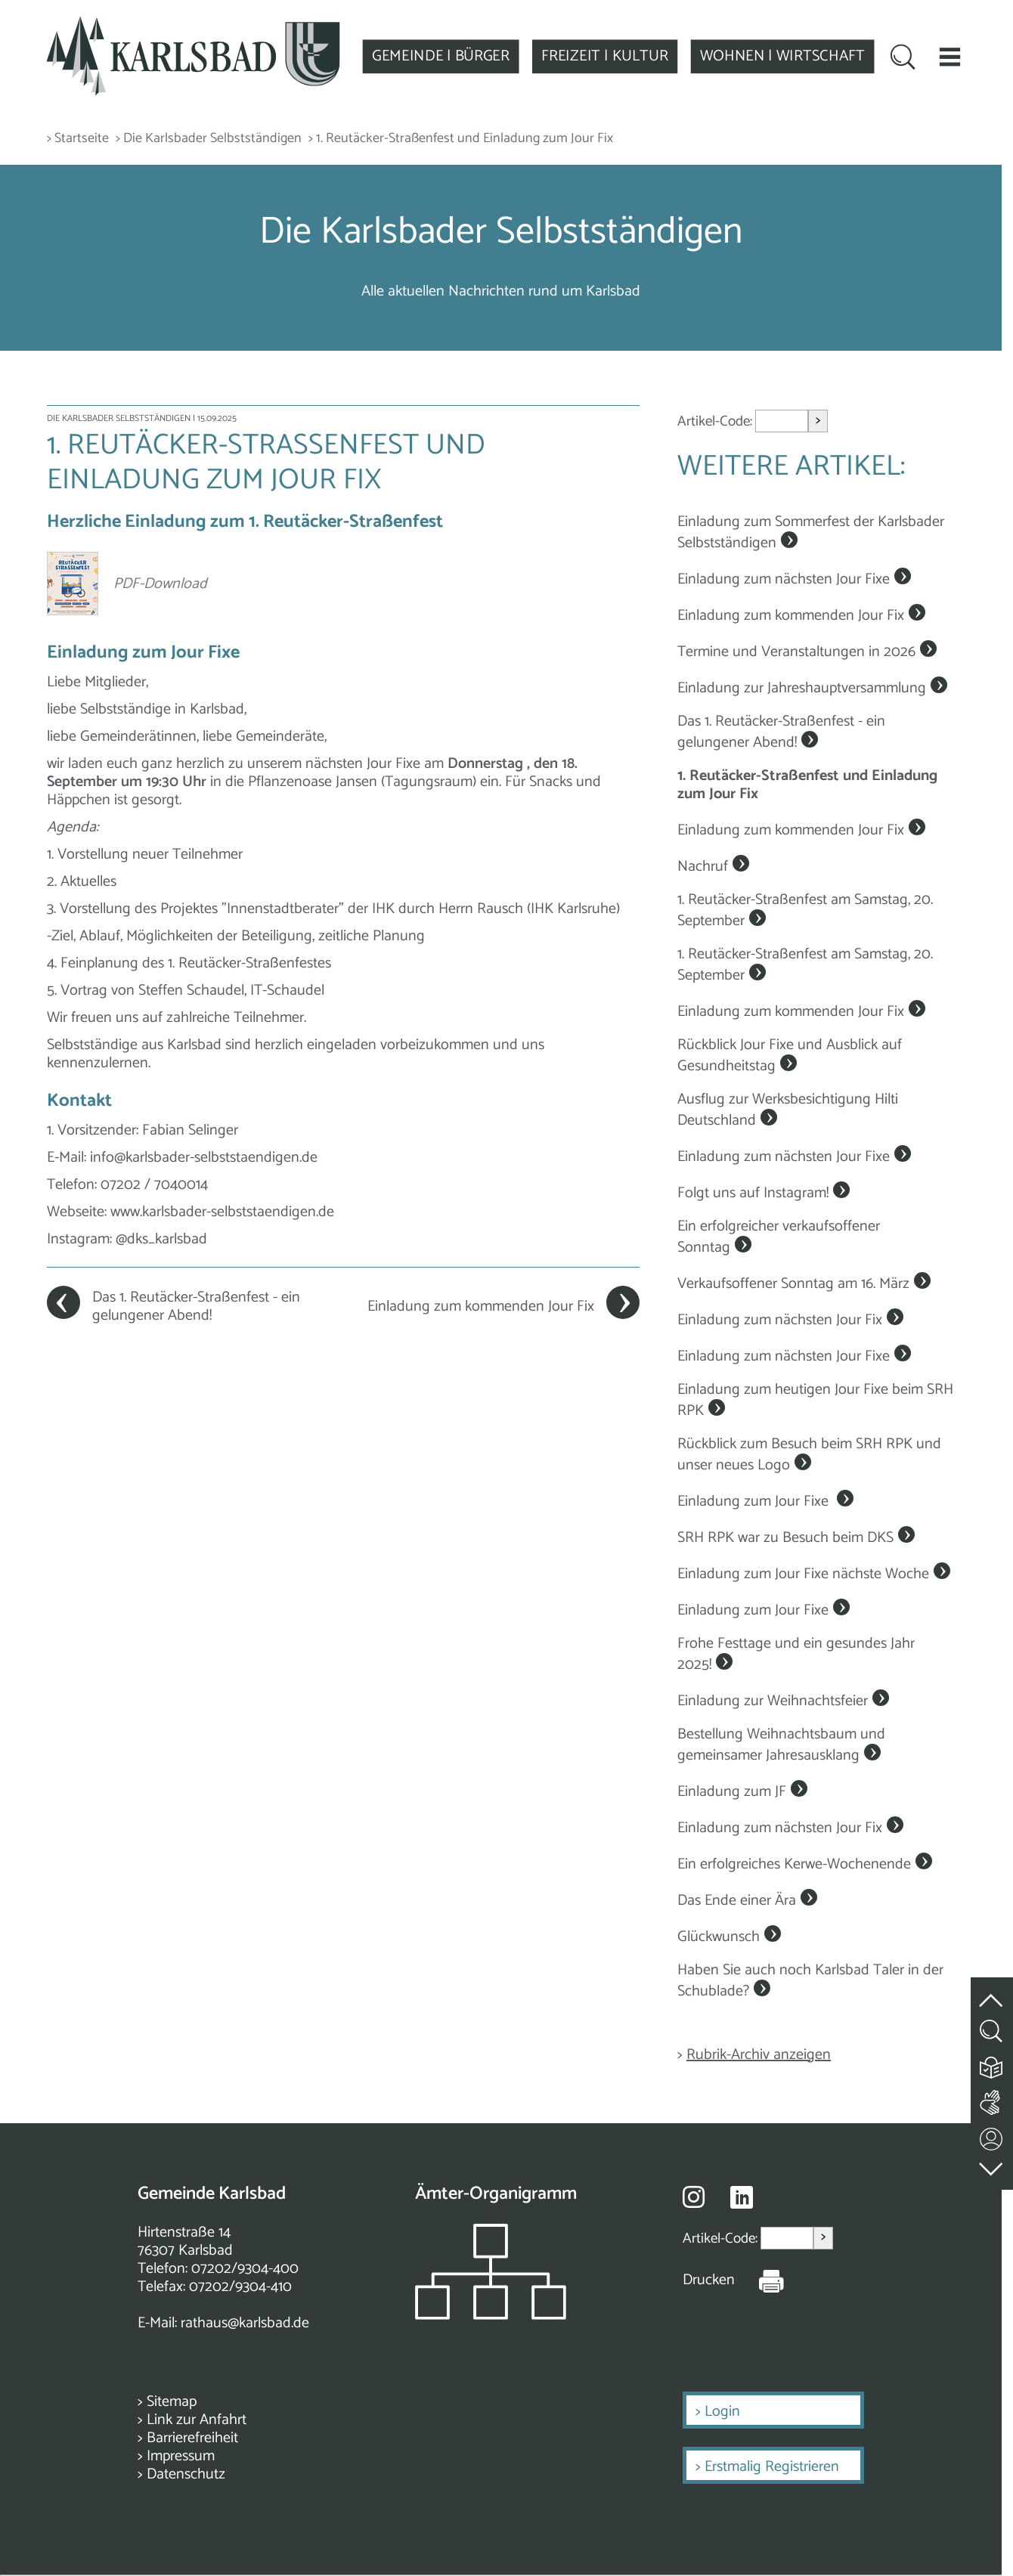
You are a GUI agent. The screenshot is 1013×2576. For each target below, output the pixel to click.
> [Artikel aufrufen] (818, 421)
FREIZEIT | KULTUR (611, 55)
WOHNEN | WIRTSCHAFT (791, 55)
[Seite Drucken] (760, 2280)
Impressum (181, 2456)
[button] (960, 56)
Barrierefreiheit (192, 2438)
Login (722, 2411)
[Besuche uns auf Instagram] (694, 2196)
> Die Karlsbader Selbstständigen (209, 138)
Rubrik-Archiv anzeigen (758, 2054)
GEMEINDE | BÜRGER (446, 55)
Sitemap (172, 2401)
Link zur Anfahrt (196, 2419)
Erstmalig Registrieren (772, 2466)
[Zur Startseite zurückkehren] (195, 24)
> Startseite (78, 138)
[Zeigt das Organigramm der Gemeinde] (490, 2315)
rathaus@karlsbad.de (245, 2323)
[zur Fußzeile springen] (991, 2165)
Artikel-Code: (716, 421)
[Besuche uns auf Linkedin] (741, 2197)
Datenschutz (186, 2474)
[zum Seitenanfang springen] (991, 1991)
